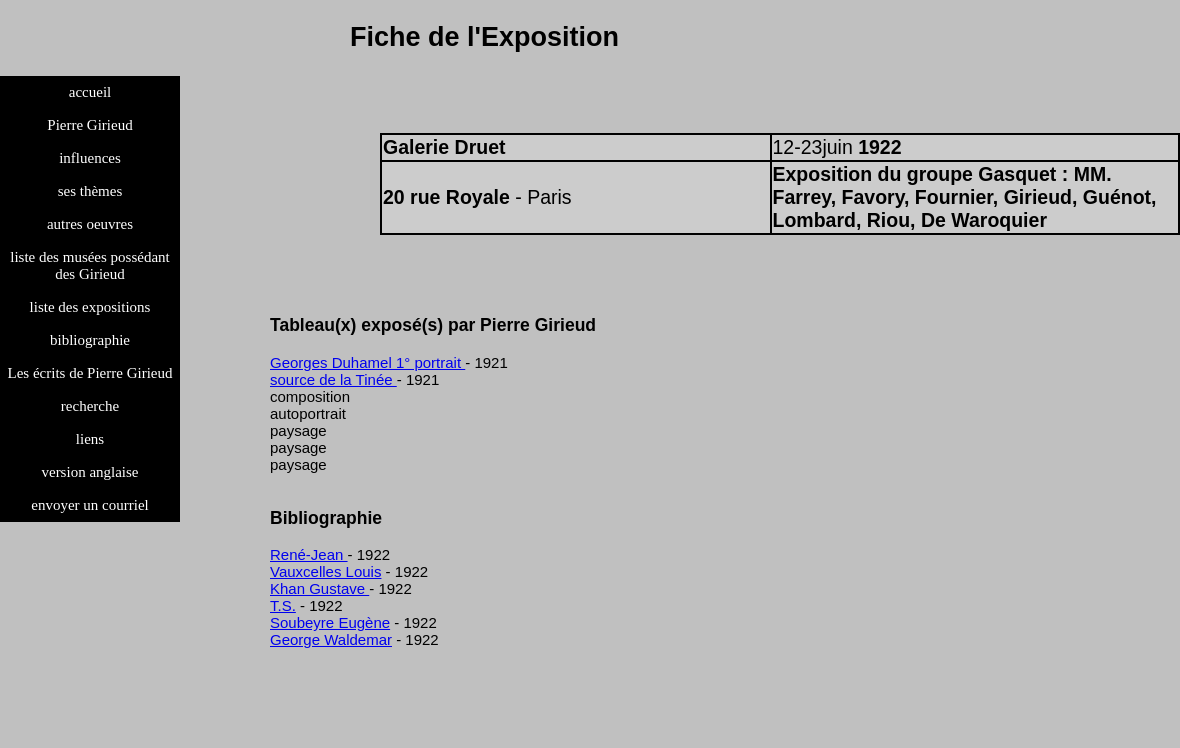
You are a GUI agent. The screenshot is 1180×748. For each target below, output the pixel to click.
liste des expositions (90, 307)
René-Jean (309, 554)
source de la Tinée (333, 379)
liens (90, 439)
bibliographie (90, 340)
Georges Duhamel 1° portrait (367, 362)
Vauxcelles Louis (325, 571)
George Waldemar (331, 639)
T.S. (283, 605)
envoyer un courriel (89, 505)
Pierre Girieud (89, 125)
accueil (90, 92)
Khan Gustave (319, 588)
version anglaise (89, 472)
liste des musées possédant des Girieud (90, 265)
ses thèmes (90, 191)
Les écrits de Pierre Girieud (90, 373)
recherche (90, 406)
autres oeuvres (90, 224)
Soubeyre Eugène (330, 622)
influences (90, 158)
